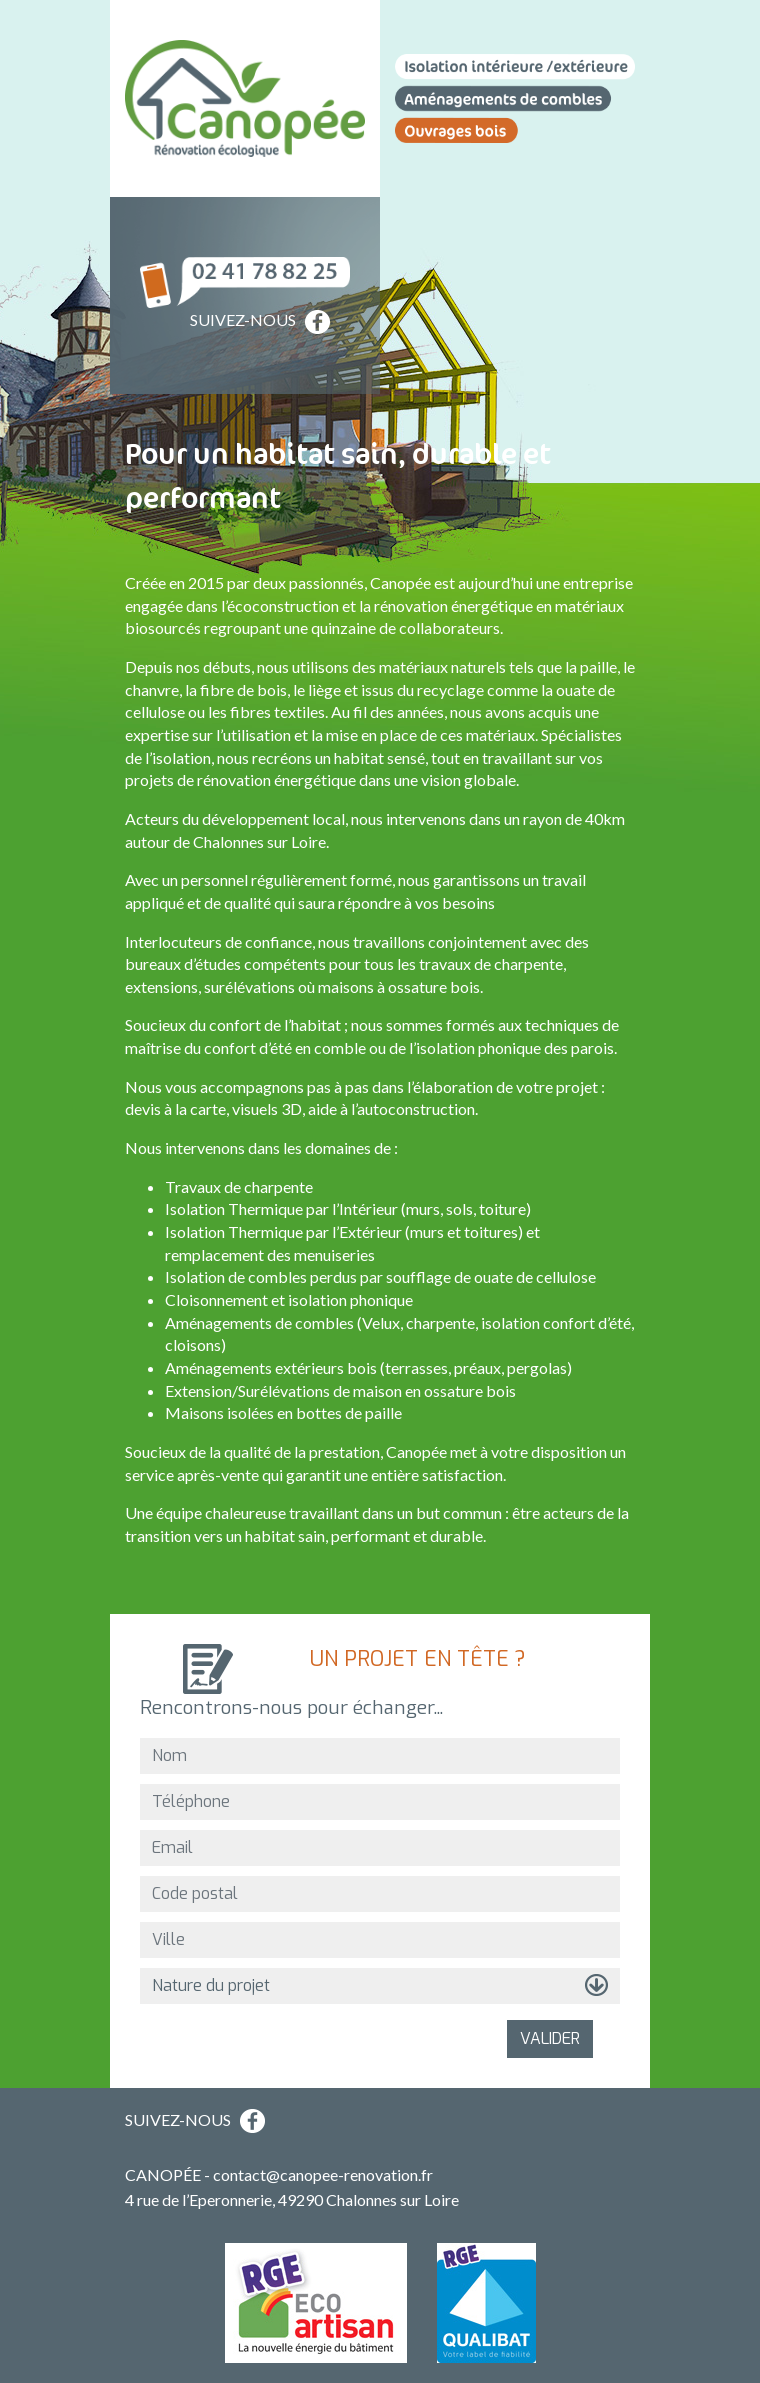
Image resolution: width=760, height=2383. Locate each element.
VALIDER (550, 2038)
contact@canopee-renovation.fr (323, 2174)
